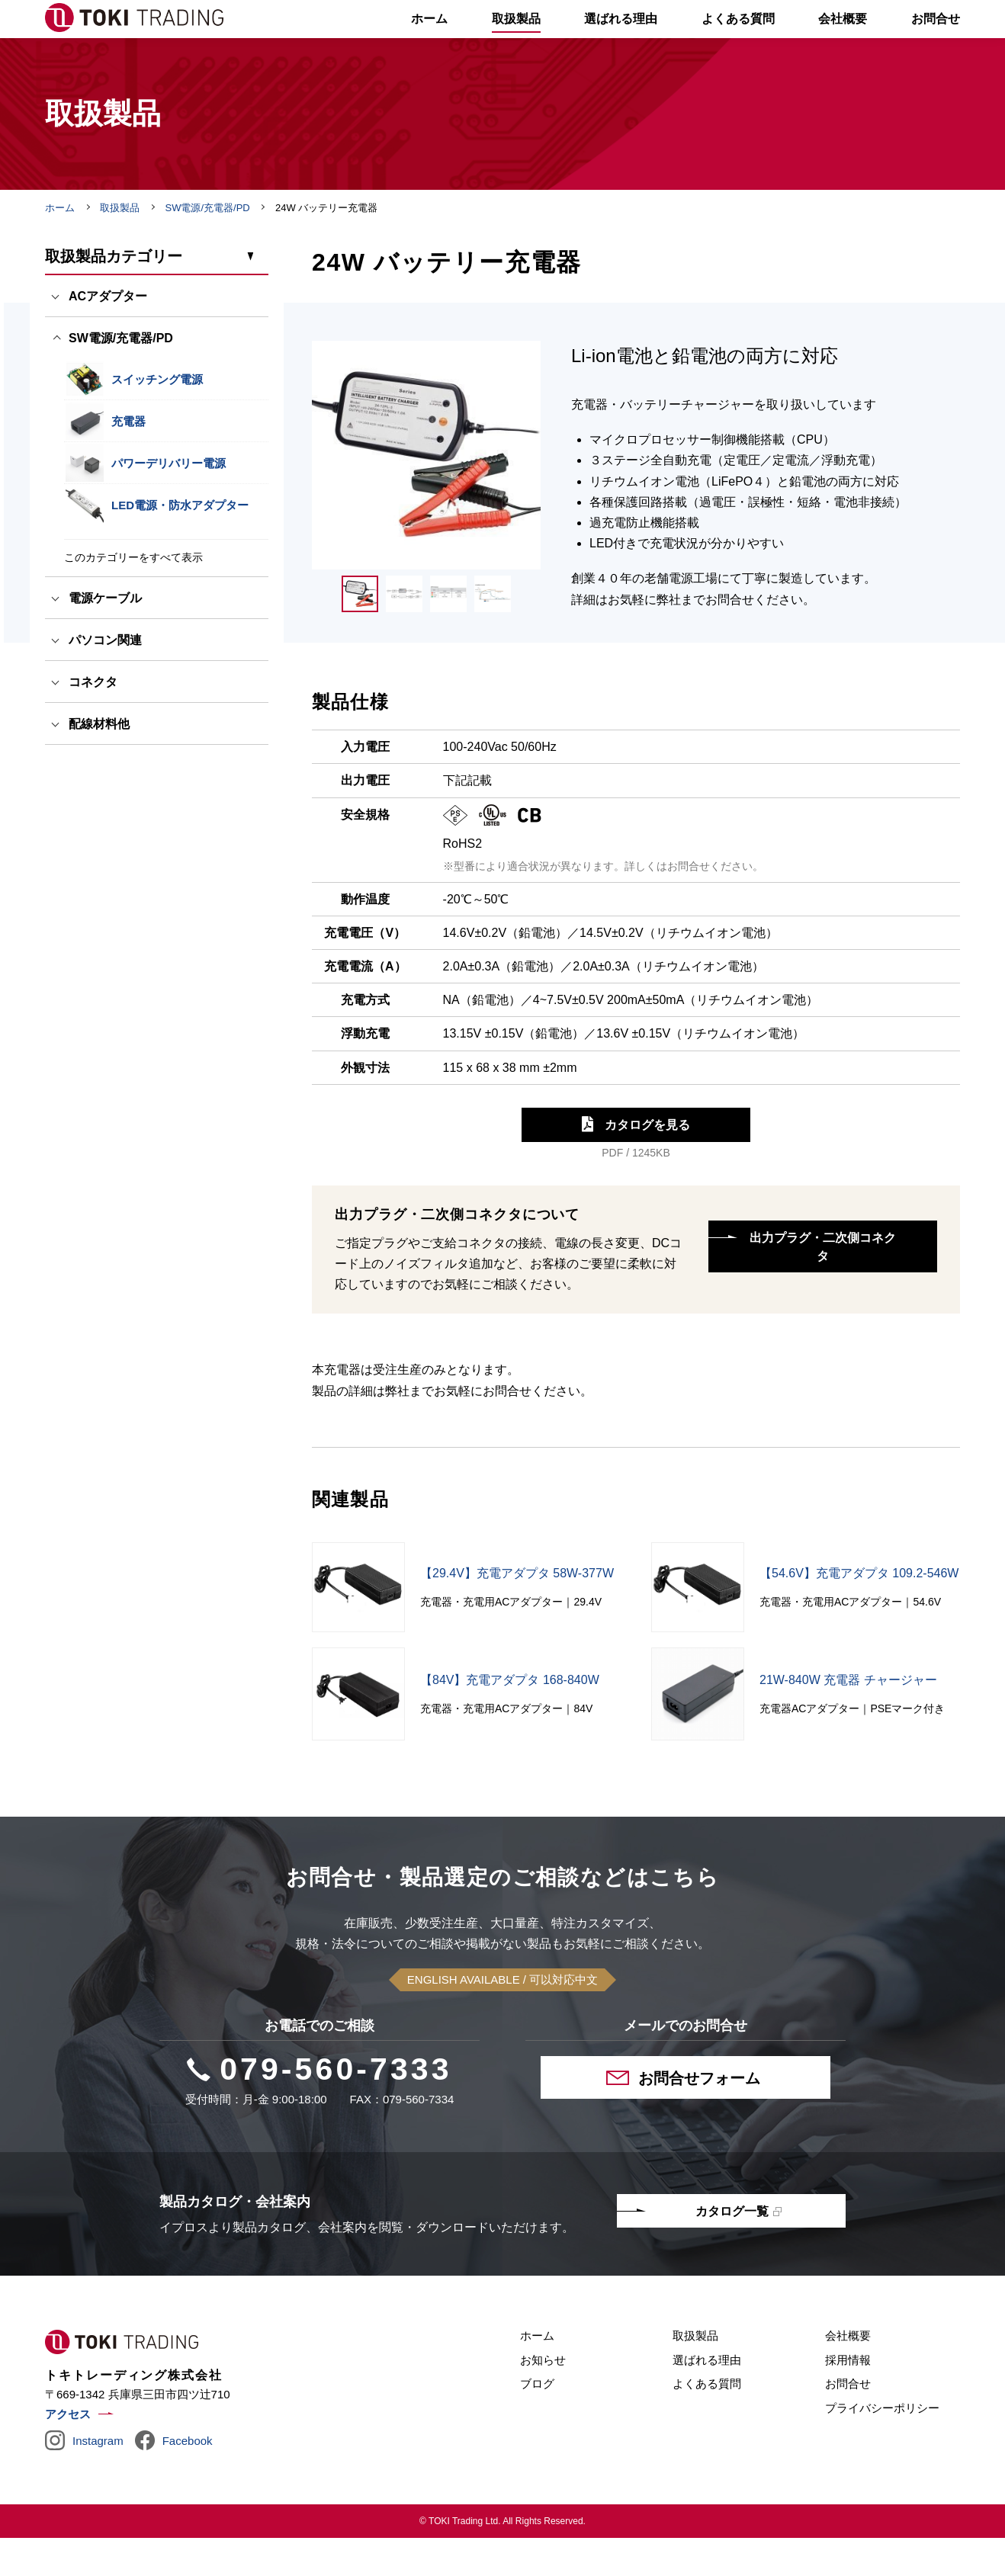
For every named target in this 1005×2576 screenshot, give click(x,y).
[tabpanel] (426, 493)
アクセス (68, 2452)
